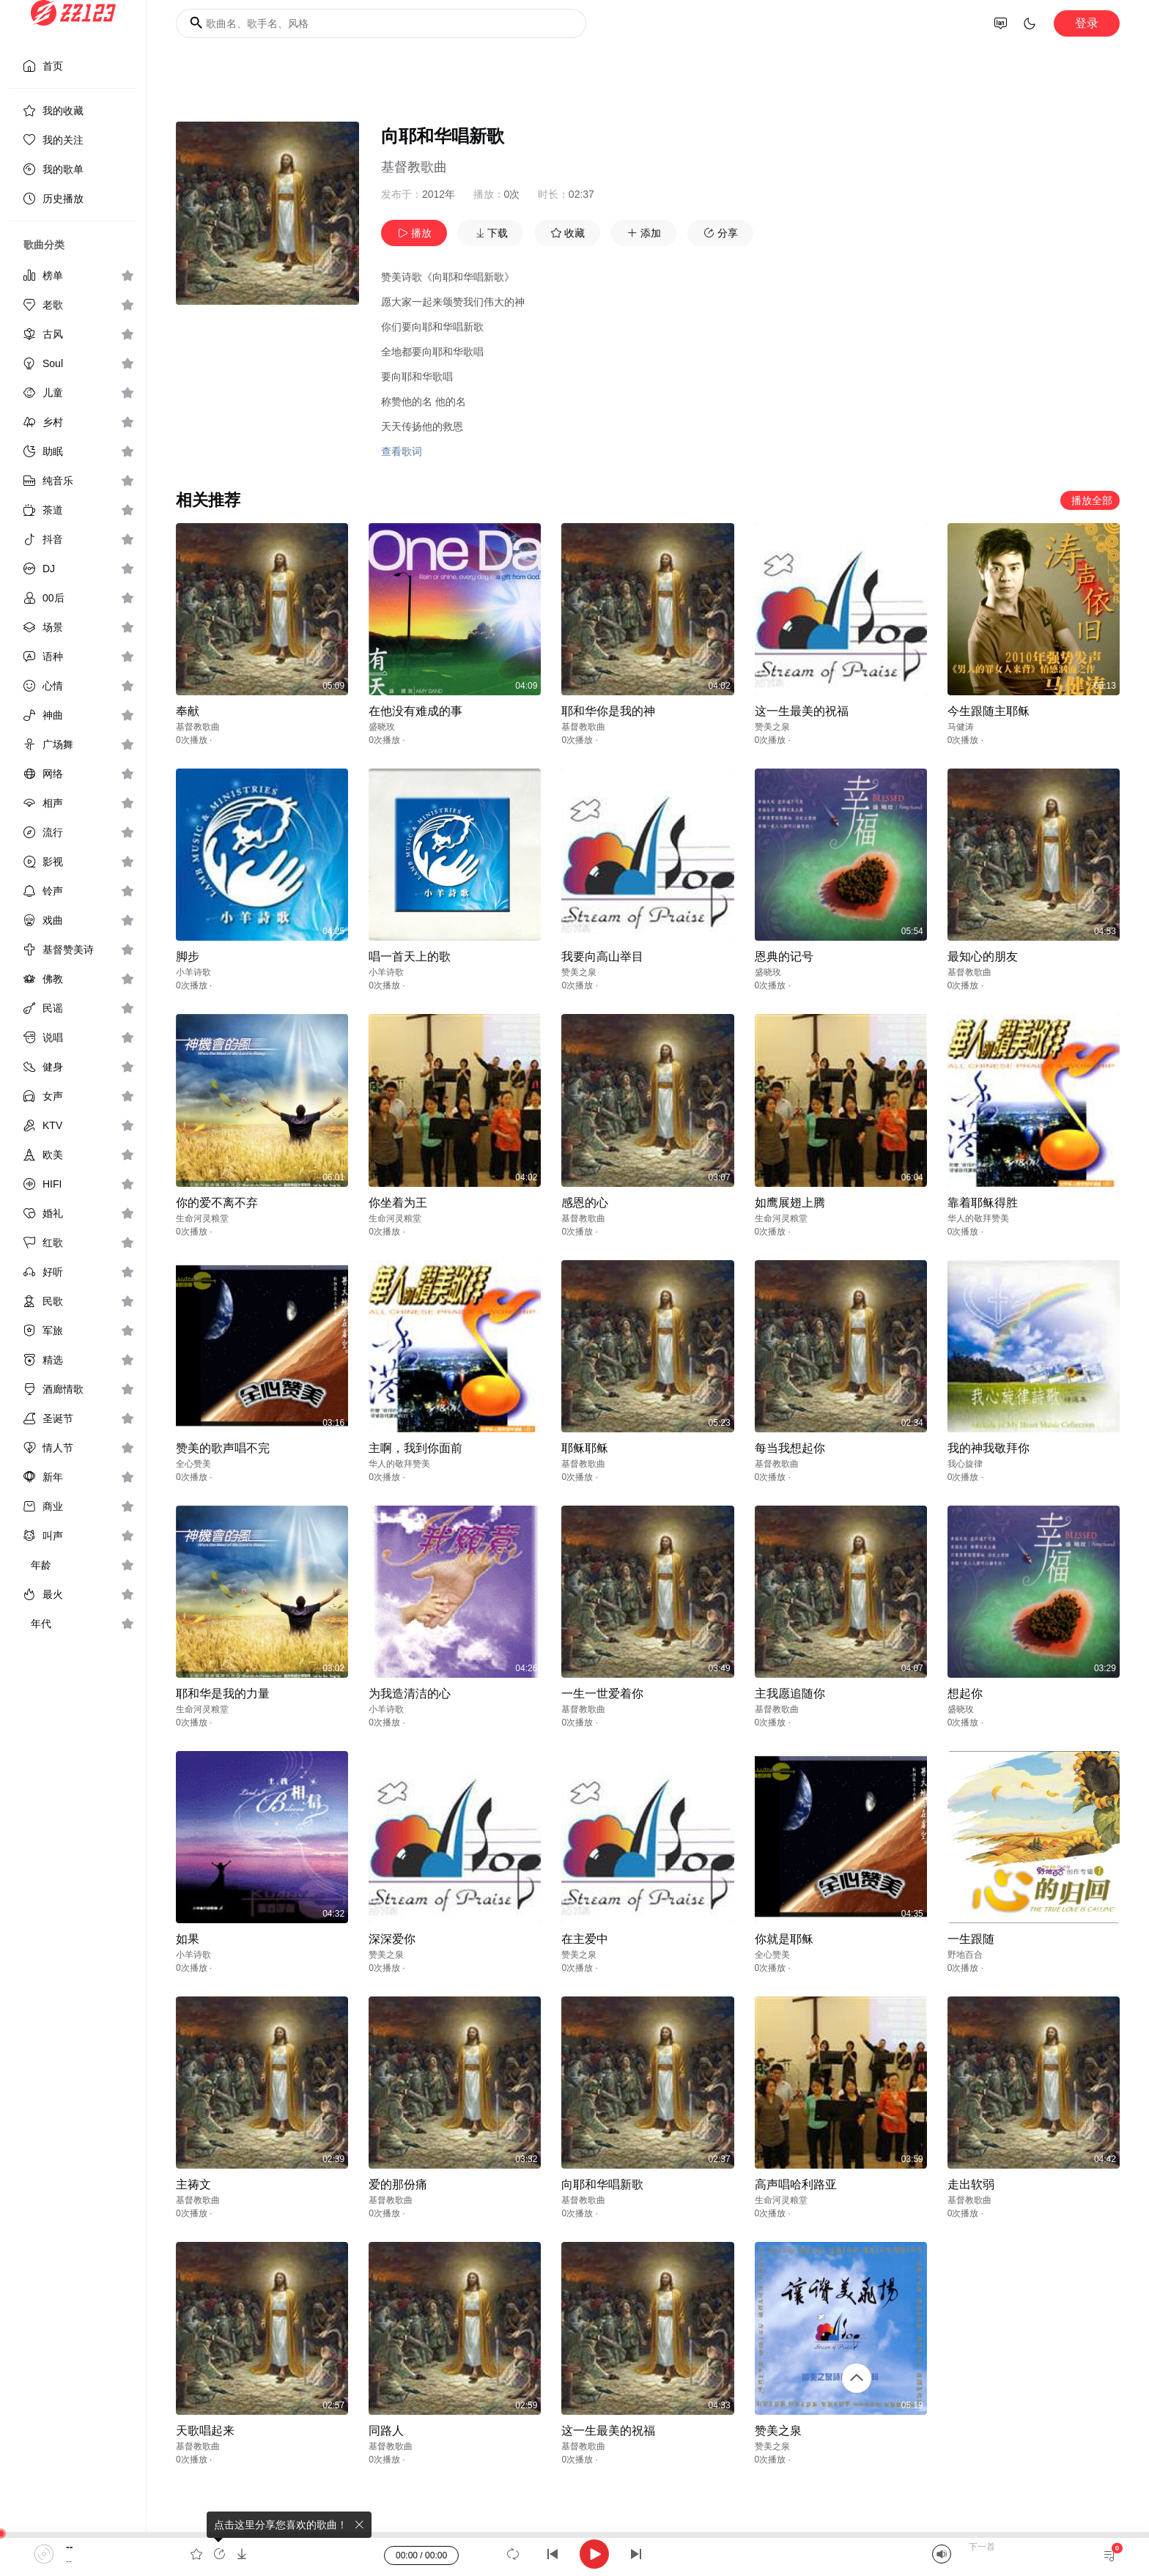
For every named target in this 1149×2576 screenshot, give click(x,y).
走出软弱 (970, 2184)
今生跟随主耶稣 (988, 711)
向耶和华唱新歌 (602, 2184)
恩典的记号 (784, 956)
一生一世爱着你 (602, 1693)
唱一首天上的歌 (410, 956)
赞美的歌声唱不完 (223, 1448)
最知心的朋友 (982, 956)
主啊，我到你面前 (415, 1448)
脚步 (187, 956)
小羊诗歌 (193, 972)
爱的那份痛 (398, 2184)
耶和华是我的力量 (223, 1693)
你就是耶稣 (784, 1939)
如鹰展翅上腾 (790, 1202)
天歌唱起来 (205, 2430)
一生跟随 (970, 1939)
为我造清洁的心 (410, 1693)
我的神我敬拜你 (988, 1448)
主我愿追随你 (790, 1693)
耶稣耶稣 (584, 1448)
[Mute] (941, 2554)
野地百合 (965, 1955)
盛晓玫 (382, 727)
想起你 (965, 1693)
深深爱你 (392, 1939)
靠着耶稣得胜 (982, 1202)
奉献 (187, 711)
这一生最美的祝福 (802, 711)
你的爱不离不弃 (217, 1202)
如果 (187, 1939)
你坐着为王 (398, 1202)
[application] (574, 2554)
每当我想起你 (790, 1448)
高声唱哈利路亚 (796, 2184)
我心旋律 (965, 1464)
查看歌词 (401, 451)
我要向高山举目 (602, 956)
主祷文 (193, 2184)
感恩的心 (584, 1202)
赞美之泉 (772, 727)
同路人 (386, 2430)
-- (69, 2547)
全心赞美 (193, 1464)
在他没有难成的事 (415, 711)
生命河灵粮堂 (202, 1218)
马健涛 (960, 727)
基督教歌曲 (414, 167)
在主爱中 (584, 1939)
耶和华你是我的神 (608, 711)
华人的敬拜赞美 (978, 1218)
